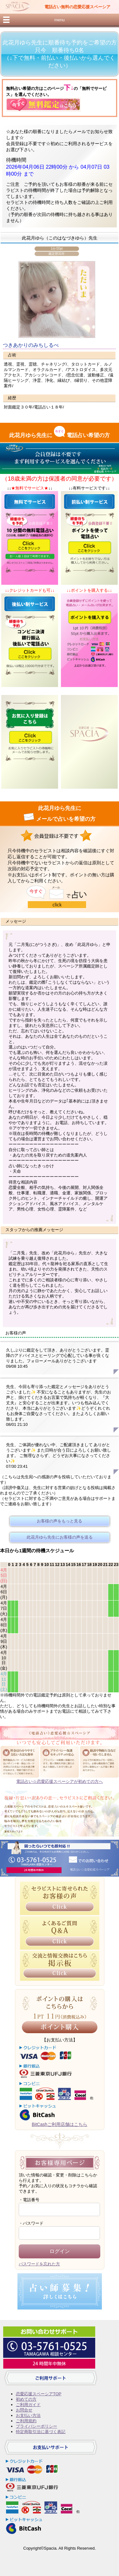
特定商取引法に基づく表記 (40, 2431)
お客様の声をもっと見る (59, 1521)
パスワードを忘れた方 (39, 2264)
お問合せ (24, 2410)
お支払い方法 (28, 2415)
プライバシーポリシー (36, 2426)
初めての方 (26, 2399)
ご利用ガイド (28, 2404)
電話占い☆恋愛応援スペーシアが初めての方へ (59, 1781)
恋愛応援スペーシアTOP (38, 2393)
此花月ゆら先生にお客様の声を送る (60, 1537)
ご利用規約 (26, 2420)
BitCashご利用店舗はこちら (59, 2124)
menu (59, 19)
